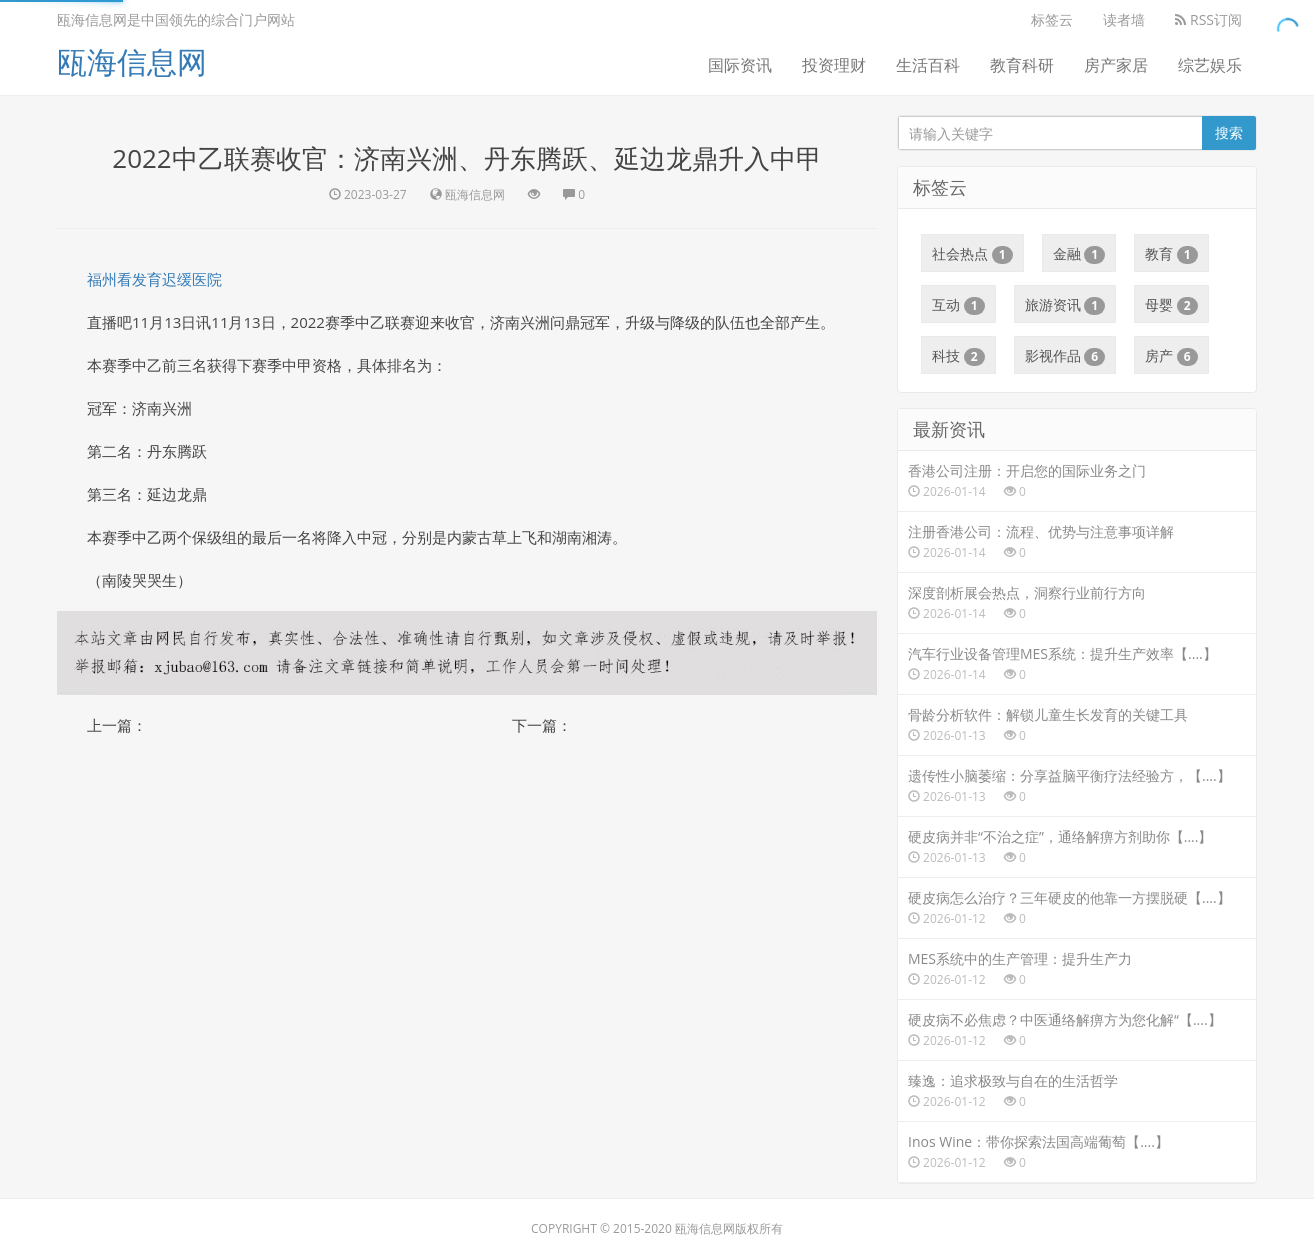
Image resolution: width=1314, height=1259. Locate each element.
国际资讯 (740, 65)
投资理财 (834, 65)
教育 (1171, 254)
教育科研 (1022, 65)
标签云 (1052, 19)
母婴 (1171, 305)
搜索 (1229, 132)
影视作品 (1065, 356)
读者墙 (1124, 19)
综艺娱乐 (1210, 65)
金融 (1079, 254)
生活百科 (928, 65)
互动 (958, 305)
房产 (1171, 356)
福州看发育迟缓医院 (154, 279)
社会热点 (972, 254)
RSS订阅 (1208, 19)
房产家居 (1116, 65)
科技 (958, 356)
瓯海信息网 (132, 61)
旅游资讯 (1065, 305)
